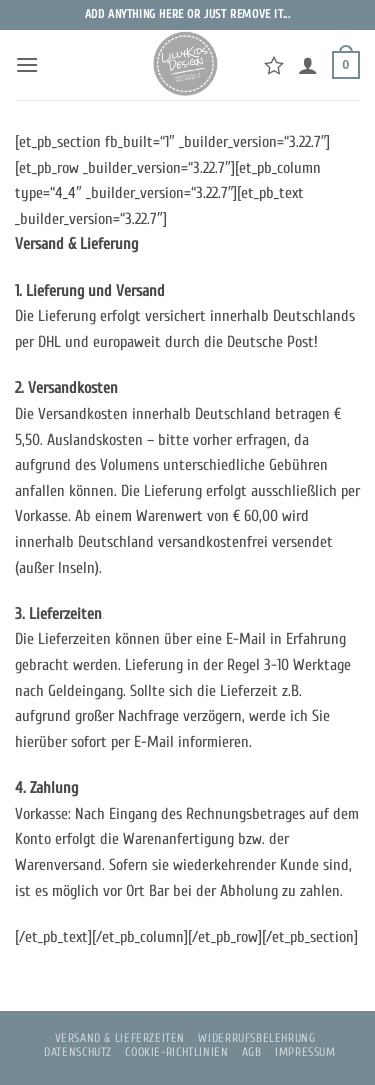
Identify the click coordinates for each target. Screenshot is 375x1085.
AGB (252, 1052)
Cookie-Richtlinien (176, 1052)
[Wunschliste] (274, 65)
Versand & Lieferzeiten (120, 1038)
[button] (27, 64)
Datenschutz (78, 1052)
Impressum (305, 1052)
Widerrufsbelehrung (256, 1038)
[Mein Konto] (308, 65)
